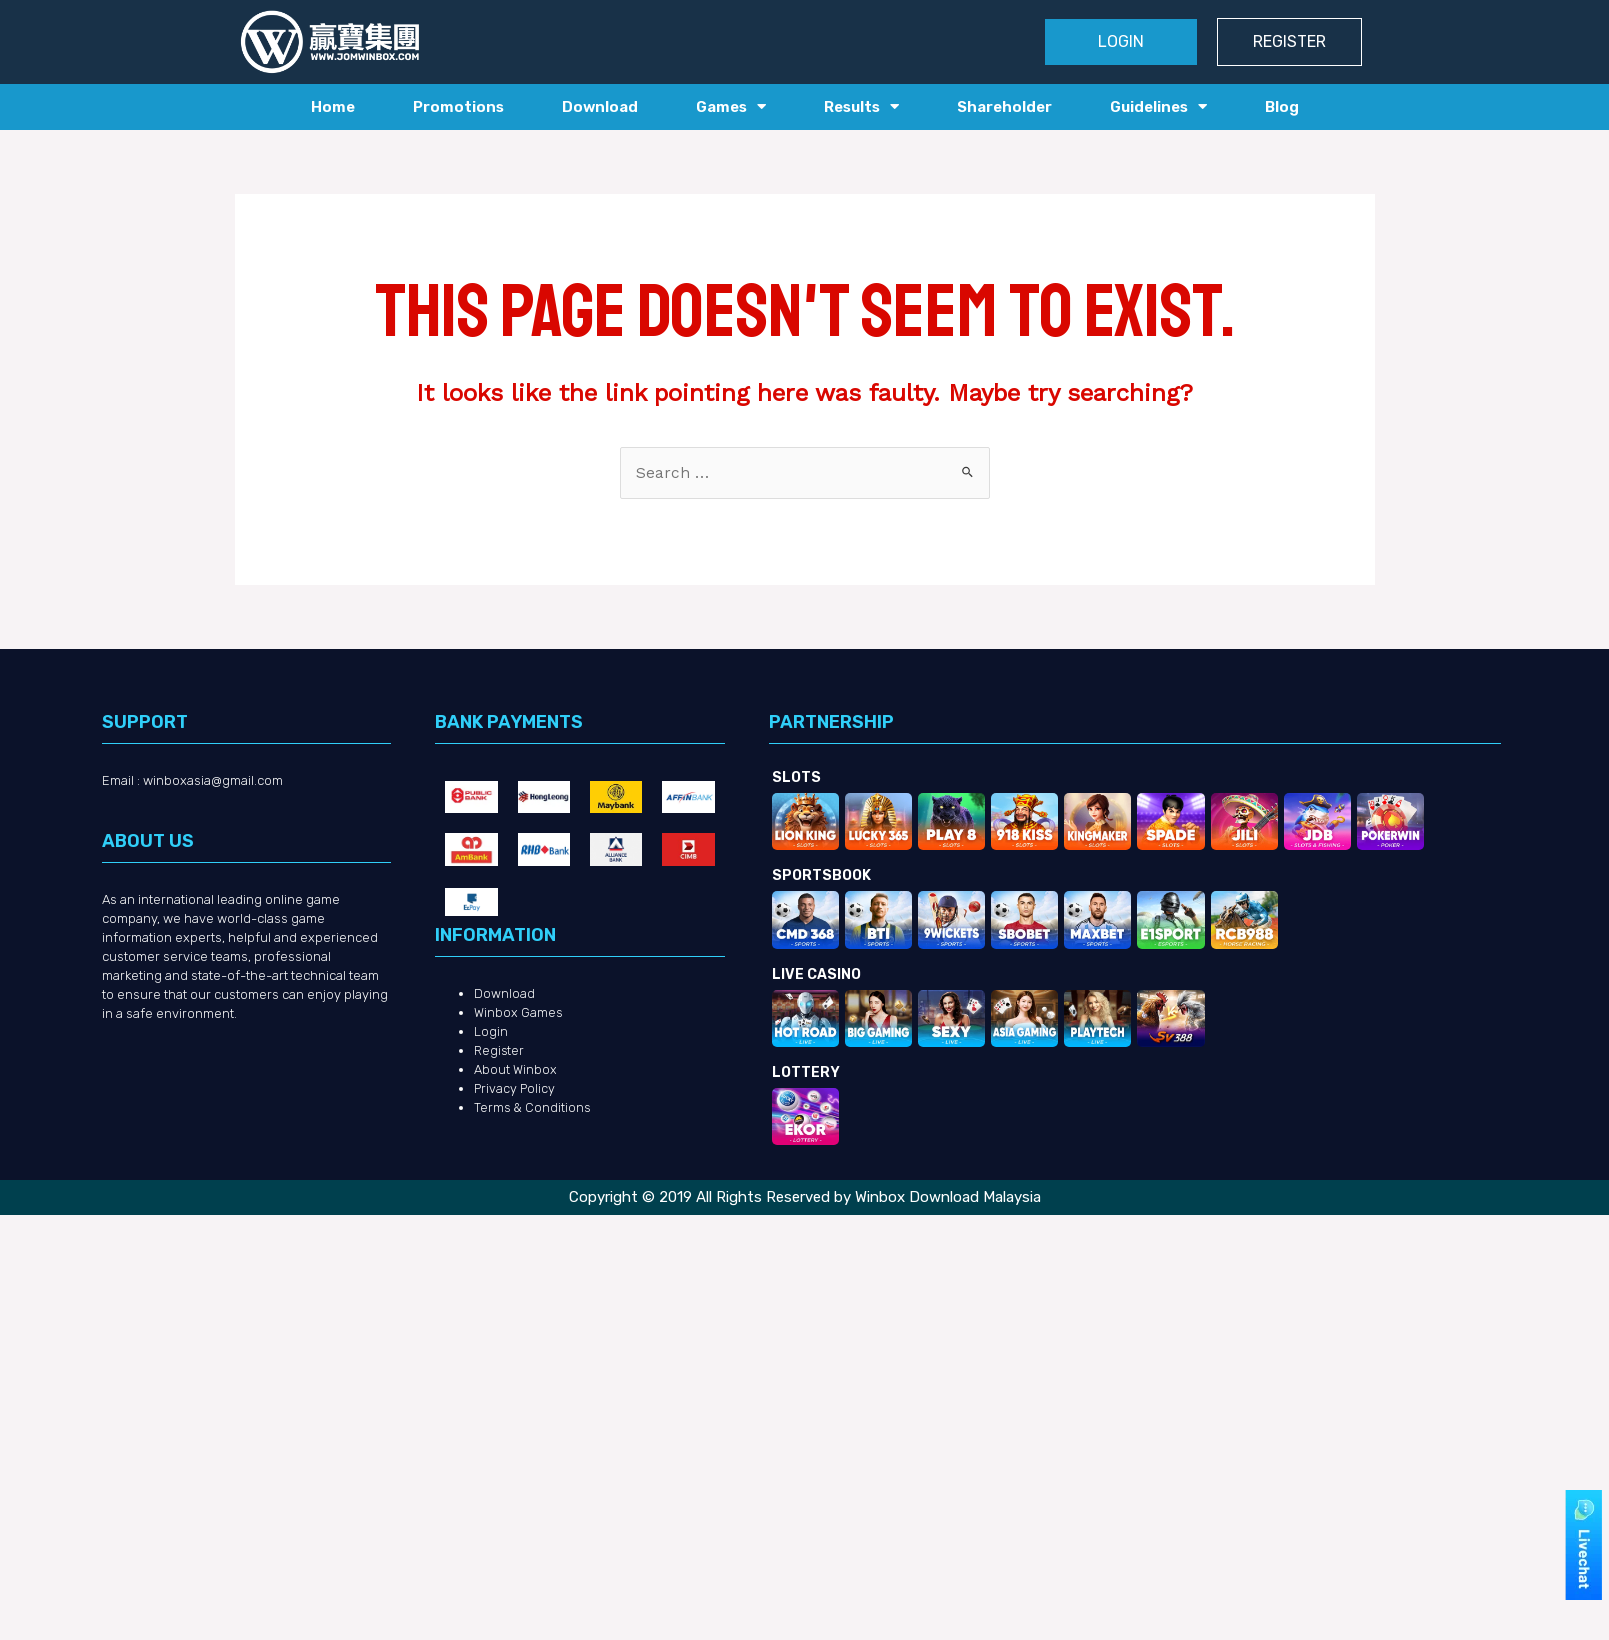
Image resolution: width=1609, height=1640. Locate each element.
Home (333, 107)
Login (491, 1032)
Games (731, 106)
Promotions (458, 107)
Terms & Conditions (533, 1108)
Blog (1282, 107)
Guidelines (1158, 106)
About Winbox (515, 1070)
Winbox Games (518, 1013)
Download (600, 107)
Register (500, 1051)
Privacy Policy (515, 1089)
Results (861, 106)
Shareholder (1004, 107)
